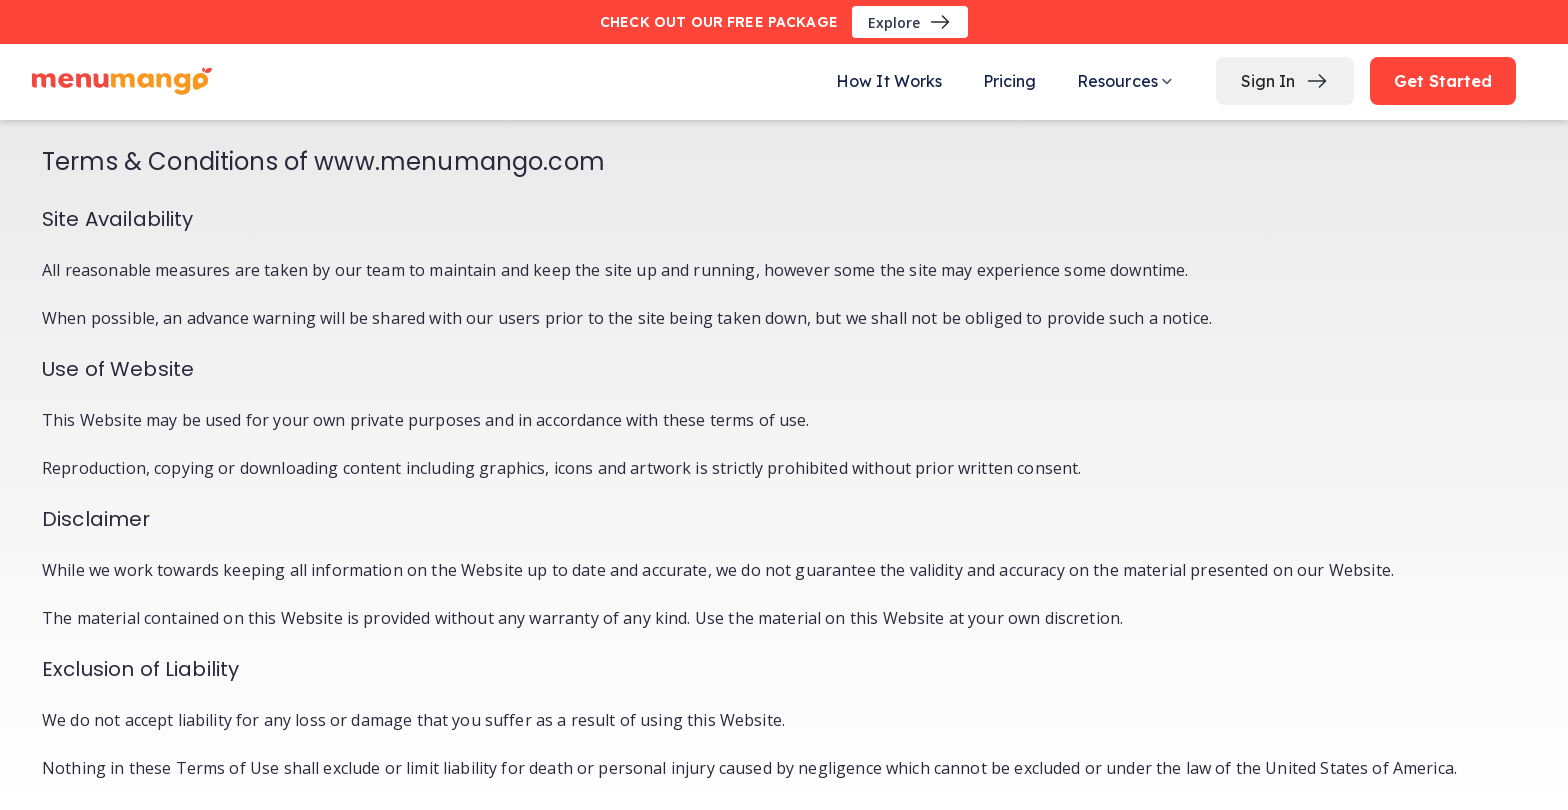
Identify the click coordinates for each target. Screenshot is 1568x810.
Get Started (1443, 81)
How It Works (889, 81)
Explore (910, 22)
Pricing (1010, 81)
